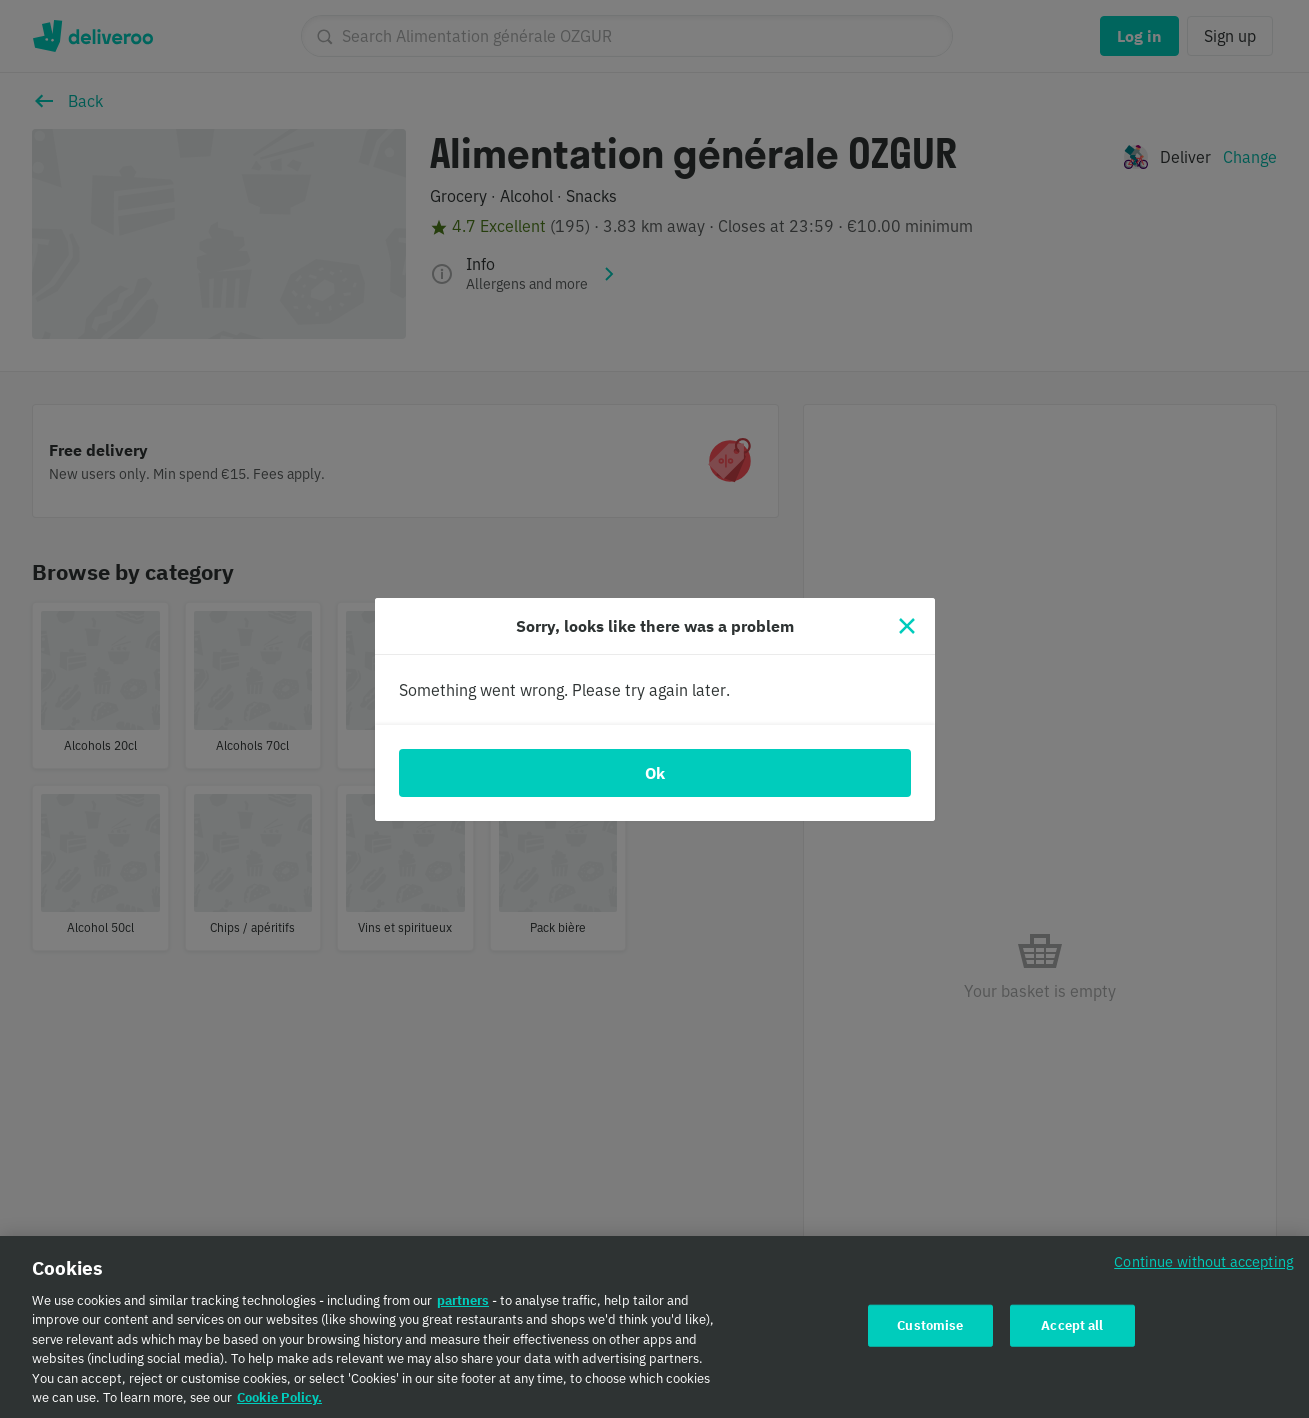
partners (463, 1306)
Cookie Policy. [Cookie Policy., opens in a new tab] (279, 1404)
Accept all (1072, 1331)
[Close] (907, 626)
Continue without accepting (1204, 1267)
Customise (930, 1331)
